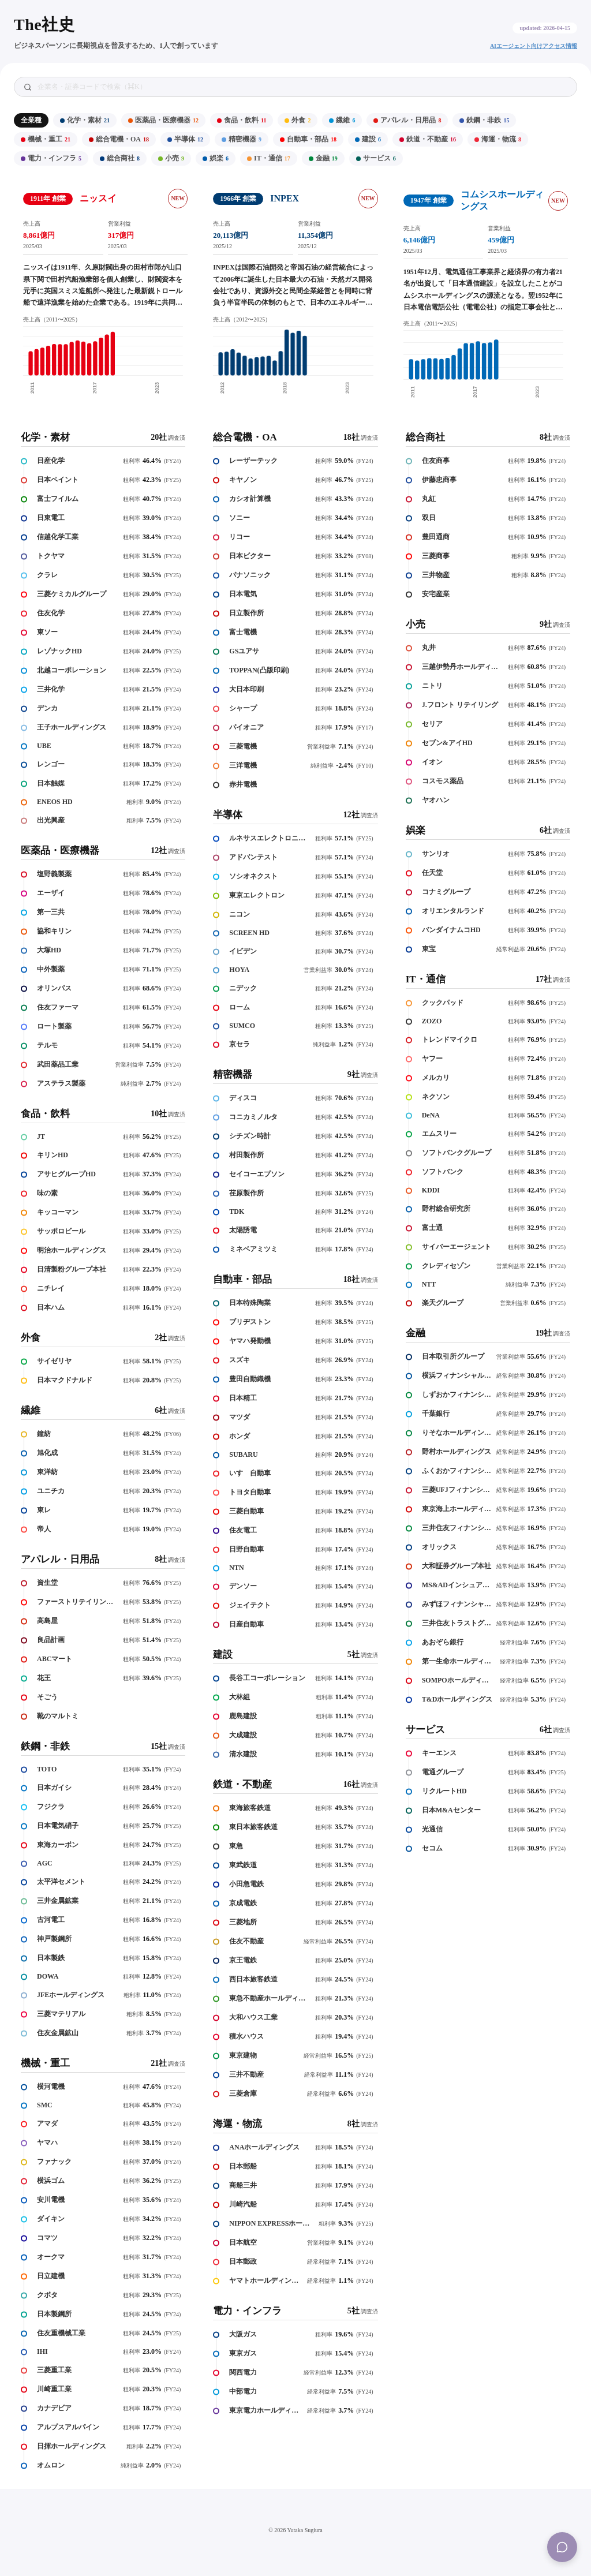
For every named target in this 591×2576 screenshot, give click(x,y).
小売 (171, 158)
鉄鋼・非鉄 (484, 120)
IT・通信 (268, 158)
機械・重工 (45, 139)
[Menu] (562, 2547)
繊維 (342, 120)
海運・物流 (497, 139)
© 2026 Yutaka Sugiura (295, 2530)
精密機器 (241, 139)
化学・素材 (85, 120)
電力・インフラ (51, 158)
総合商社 (120, 158)
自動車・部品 (308, 139)
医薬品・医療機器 (163, 120)
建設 (368, 139)
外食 (298, 120)
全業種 (31, 120)
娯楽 (216, 158)
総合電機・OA (119, 139)
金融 (323, 158)
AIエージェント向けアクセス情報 (533, 46)
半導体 (185, 139)
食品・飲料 (241, 120)
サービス (376, 158)
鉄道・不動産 (427, 139)
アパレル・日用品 (407, 120)
